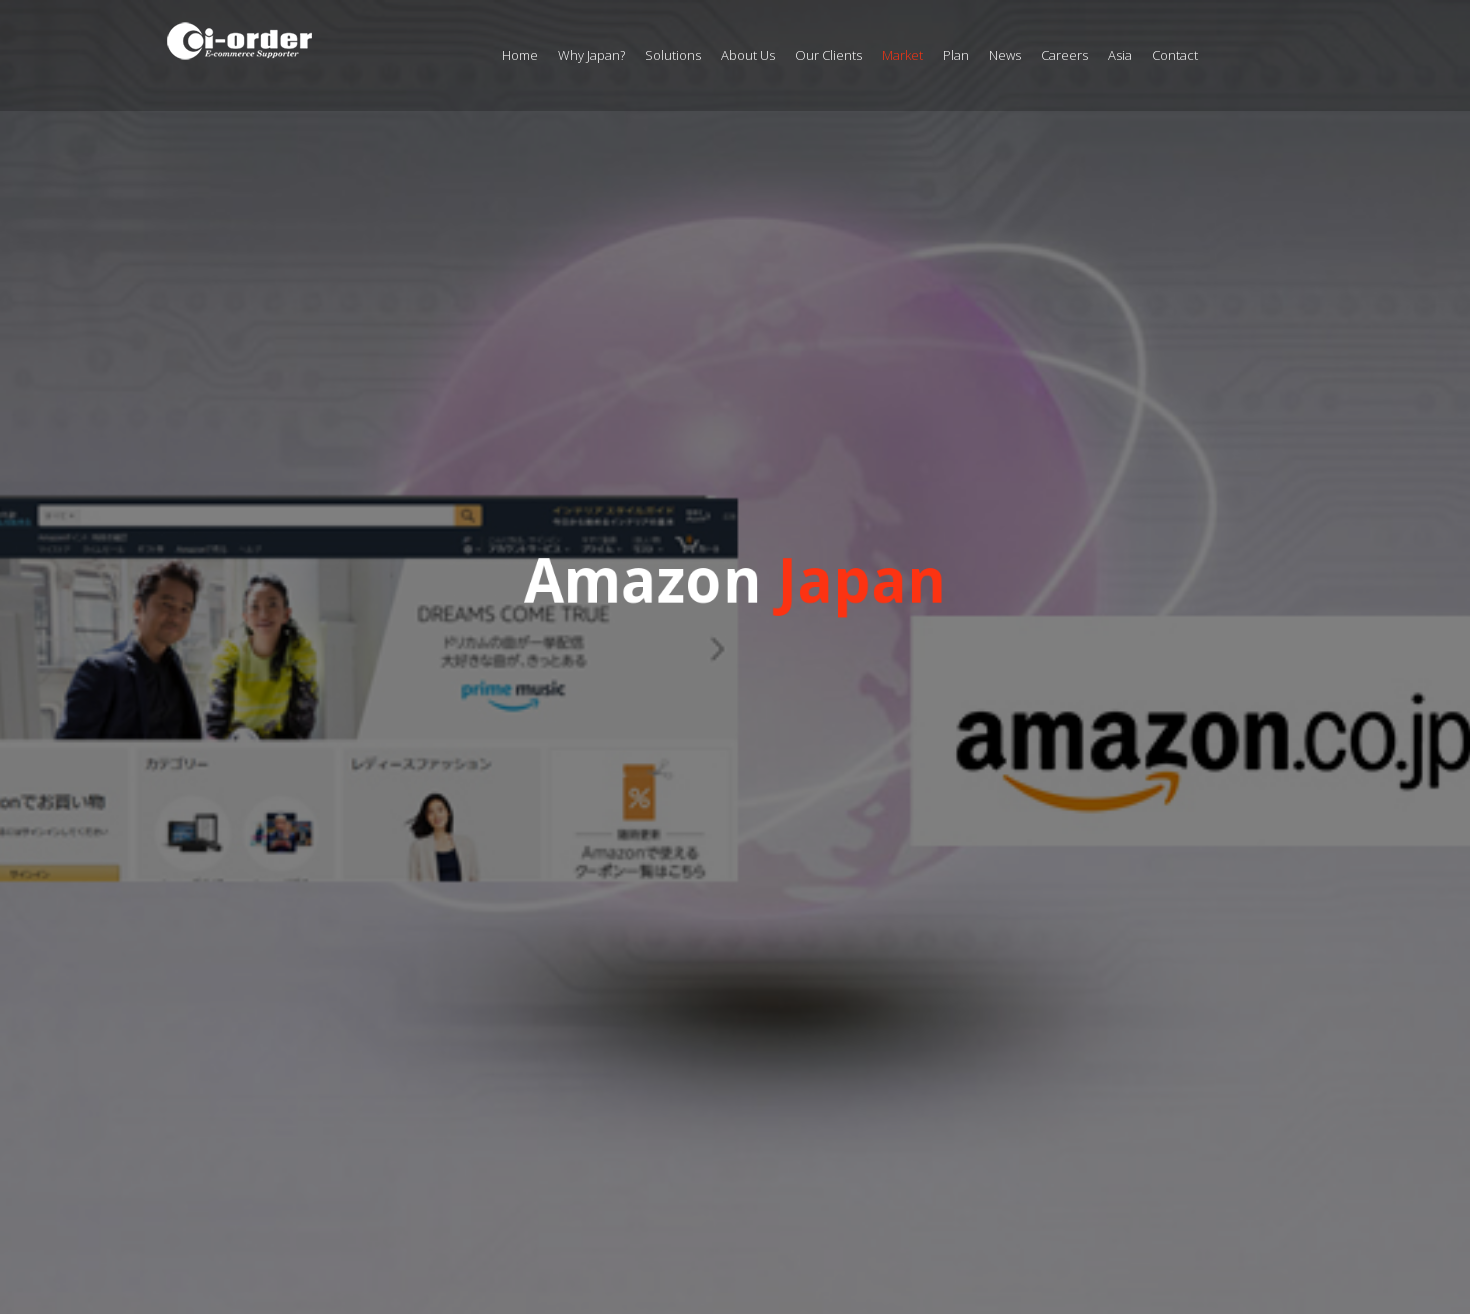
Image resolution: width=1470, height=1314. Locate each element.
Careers (1064, 55)
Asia (1120, 55)
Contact (1175, 55)
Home (520, 55)
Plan (956, 55)
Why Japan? (591, 55)
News (1005, 55)
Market (902, 55)
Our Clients (828, 55)
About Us (748, 55)
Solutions (673, 55)
